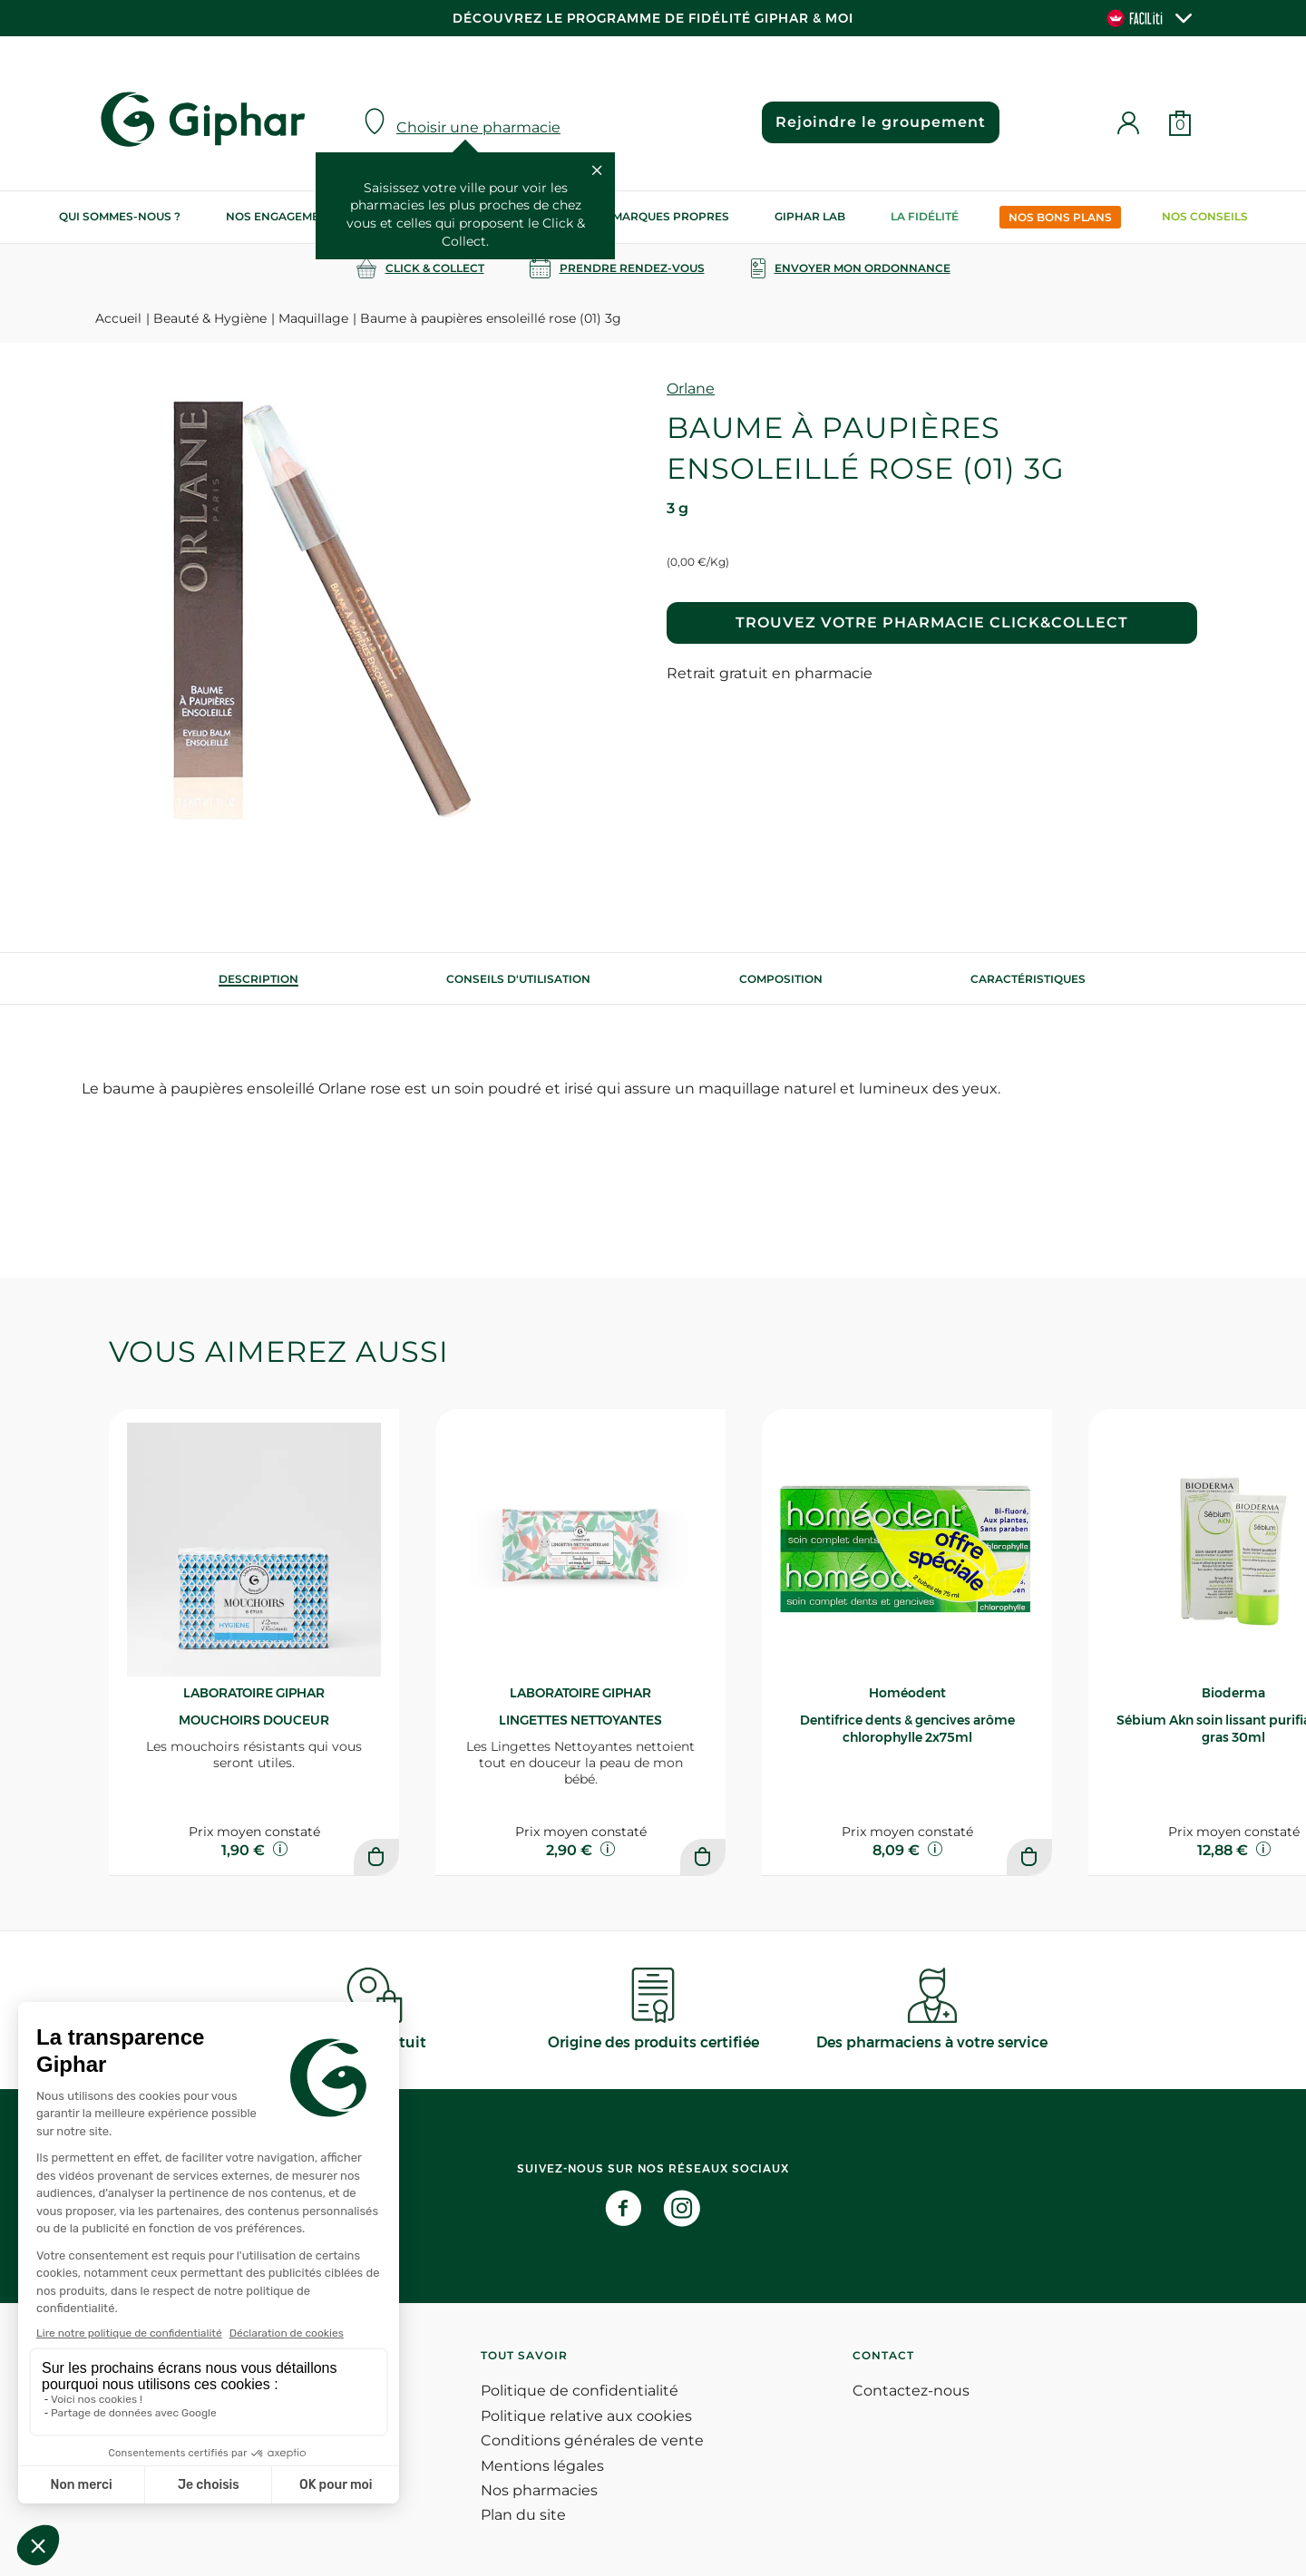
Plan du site (523, 2514)
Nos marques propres (656, 216)
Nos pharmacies (539, 2490)
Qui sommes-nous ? (119, 216)
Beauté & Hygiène (210, 318)
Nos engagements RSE (296, 216)
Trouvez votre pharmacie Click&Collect (932, 622)
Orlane (691, 388)
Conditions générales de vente (592, 2440)
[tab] (258, 979)
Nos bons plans (1060, 217)
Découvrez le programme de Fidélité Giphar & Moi (653, 18)
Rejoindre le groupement (880, 122)
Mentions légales (542, 2465)
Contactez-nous (911, 2390)
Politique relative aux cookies (586, 2416)
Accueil (118, 318)
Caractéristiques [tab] (1028, 979)
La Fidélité (925, 216)
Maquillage (313, 318)
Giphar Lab (810, 216)
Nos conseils (1205, 216)
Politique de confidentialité (579, 2390)
